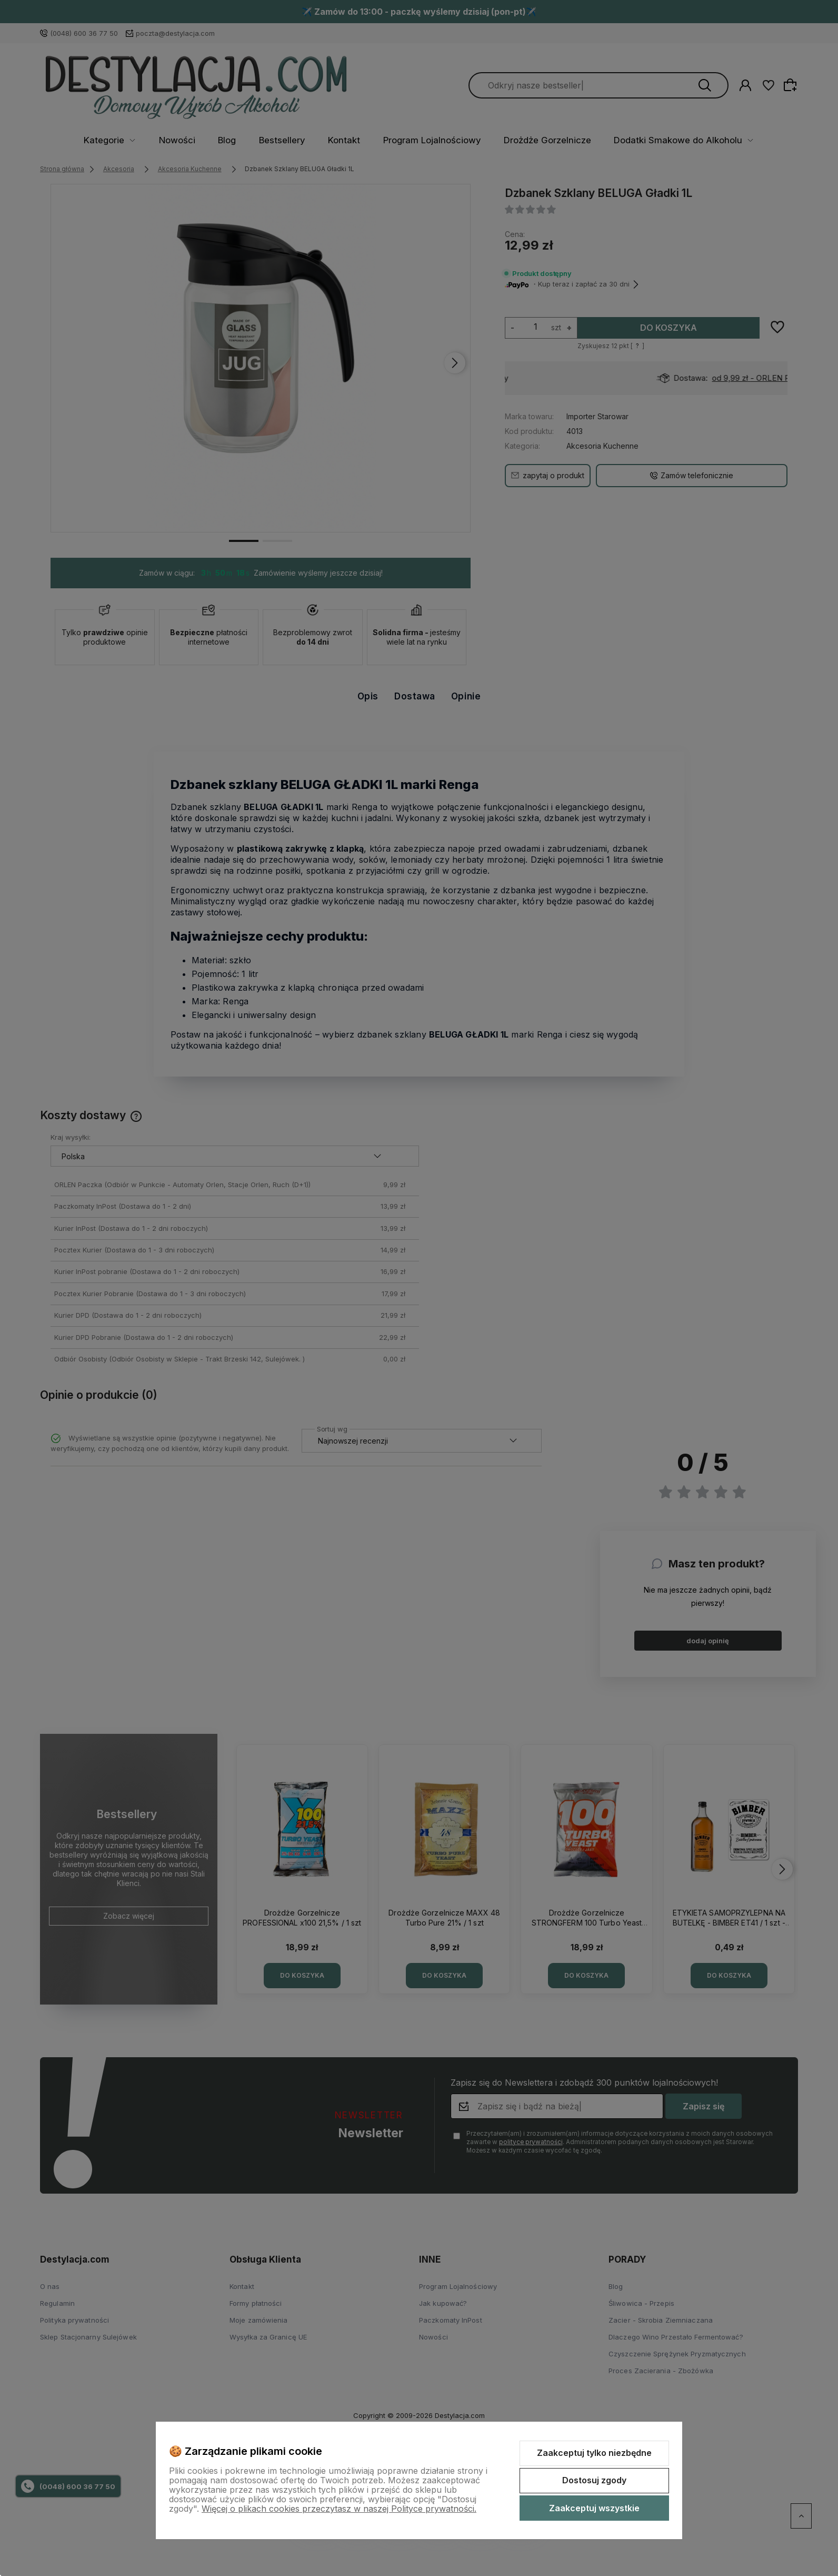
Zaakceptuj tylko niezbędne (594, 2452)
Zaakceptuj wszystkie (594, 2508)
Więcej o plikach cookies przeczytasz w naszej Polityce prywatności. (339, 2508)
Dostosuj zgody (594, 2480)
